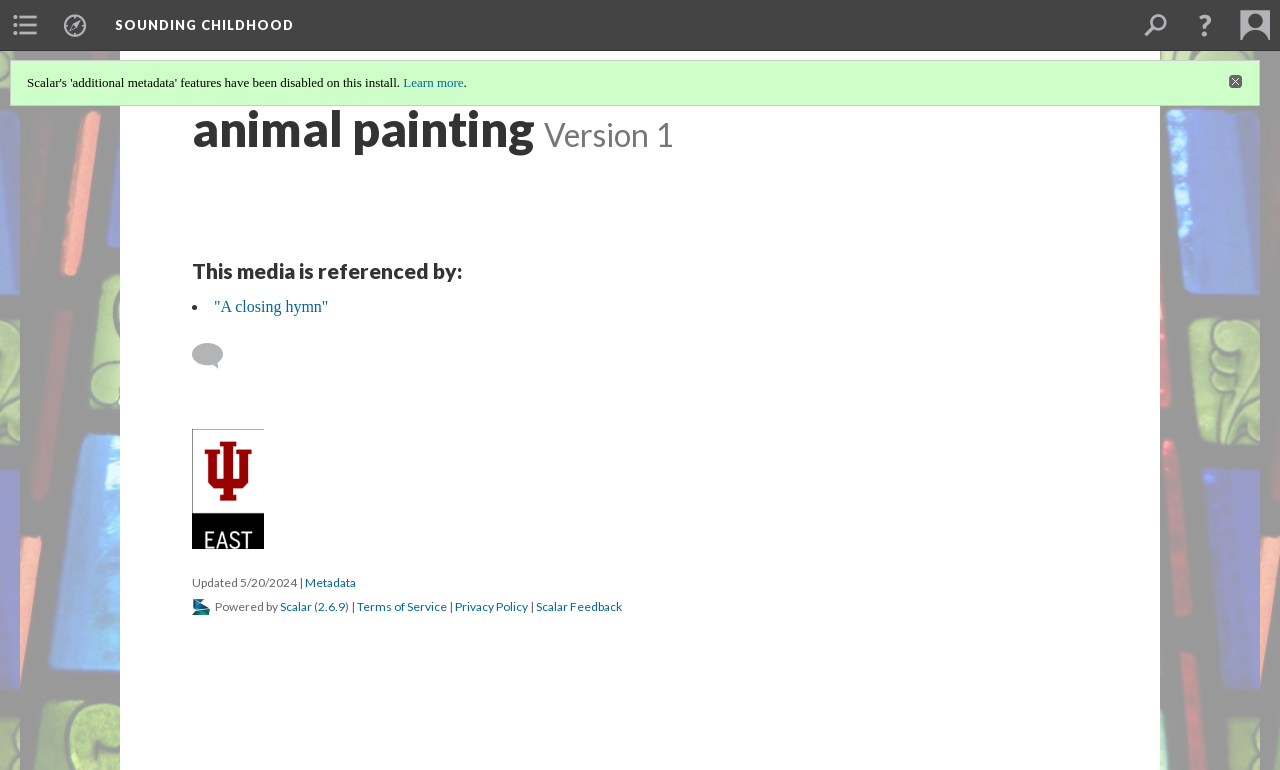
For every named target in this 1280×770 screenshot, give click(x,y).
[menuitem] (25, 25)
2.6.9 (331, 606)
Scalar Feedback (579, 606)
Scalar (296, 606)
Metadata (330, 582)
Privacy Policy (491, 606)
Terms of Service (402, 606)
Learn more (433, 82)
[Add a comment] (216, 356)
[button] (1205, 25)
